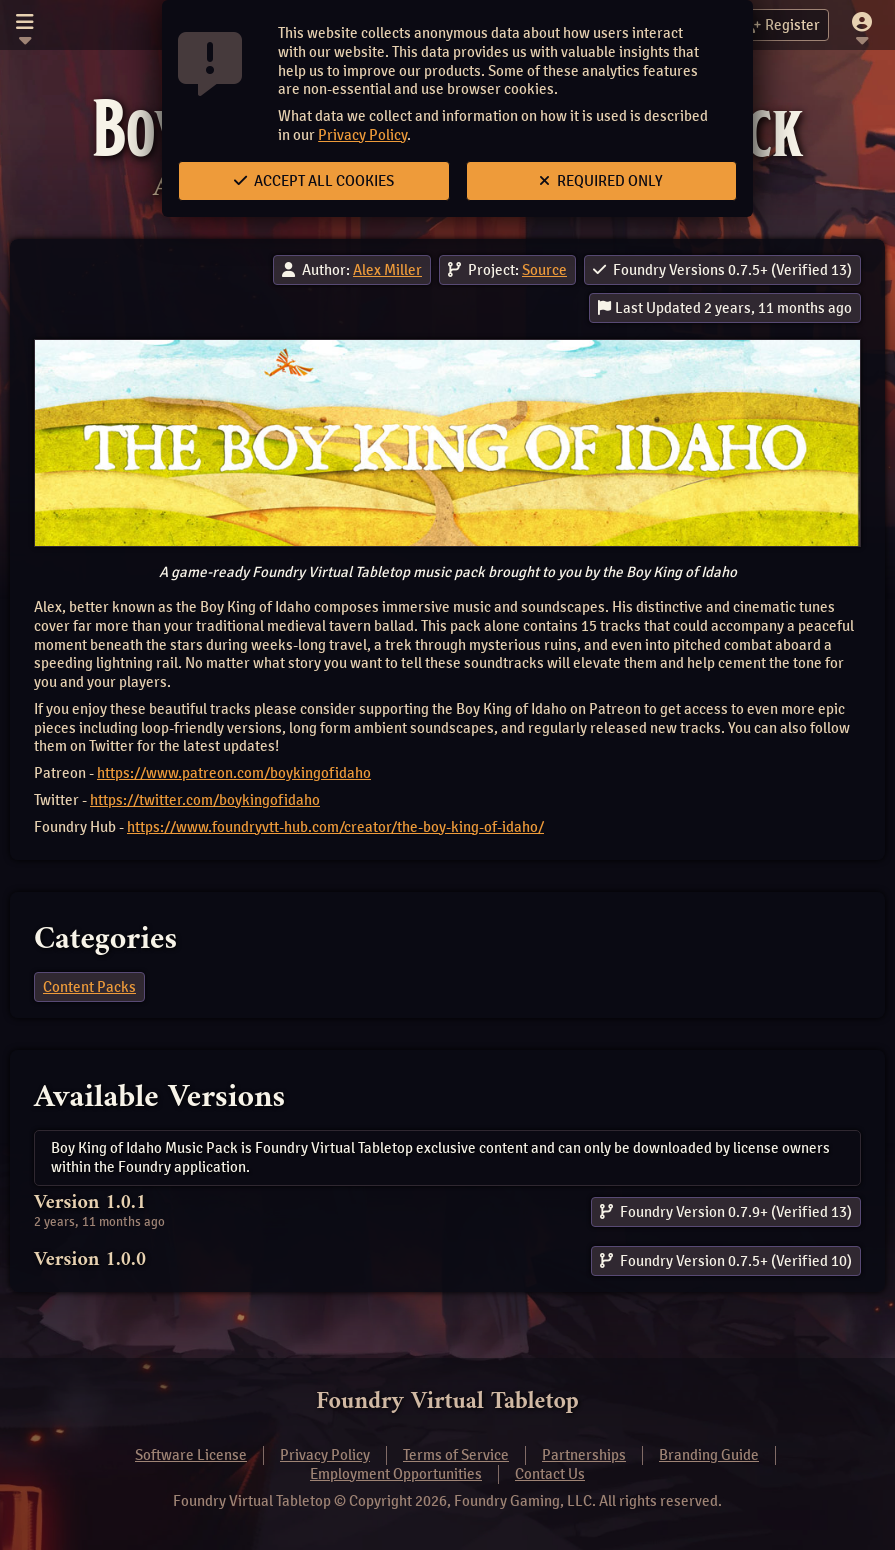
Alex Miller (387, 270)
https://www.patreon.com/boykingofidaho (234, 773)
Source (544, 270)
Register (781, 25)
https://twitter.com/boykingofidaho (205, 800)
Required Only (601, 181)
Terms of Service (456, 1455)
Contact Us (550, 1474)
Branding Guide (709, 1455)
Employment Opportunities (396, 1474)
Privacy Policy (362, 135)
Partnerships (584, 1455)
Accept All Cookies (314, 181)
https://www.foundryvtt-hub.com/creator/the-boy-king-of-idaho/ (335, 827)
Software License (191, 1455)
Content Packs (89, 987)
